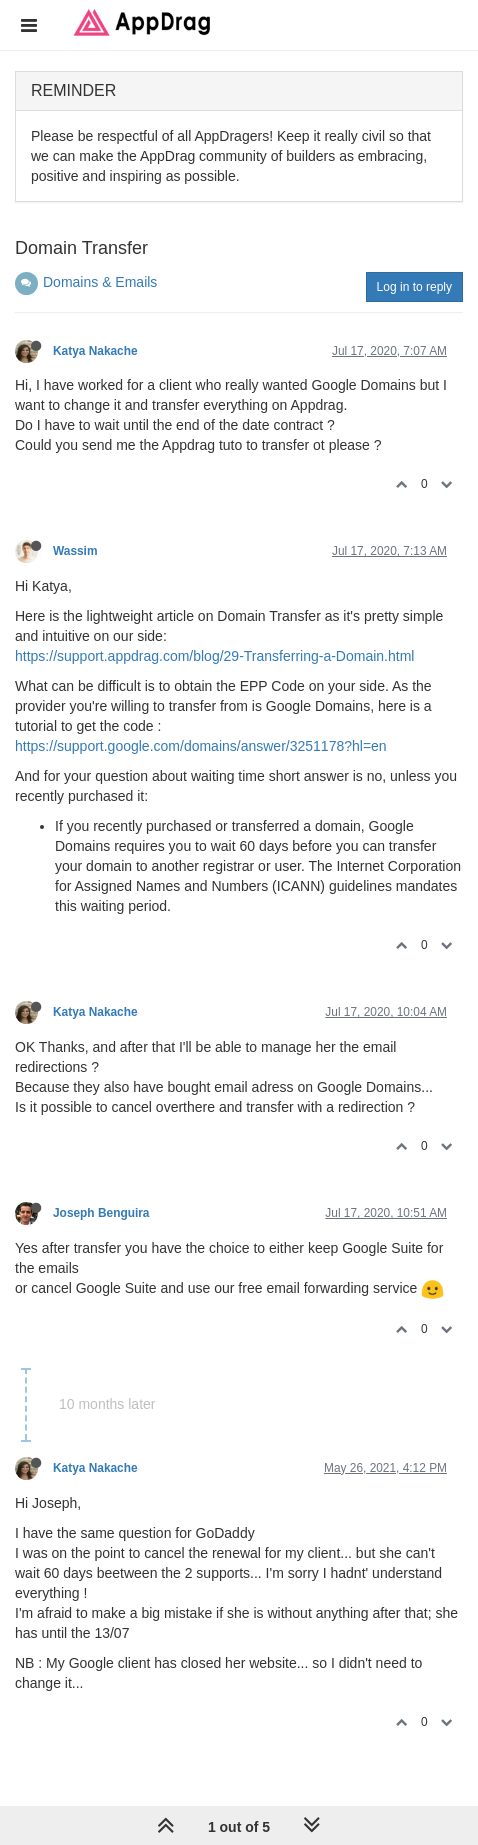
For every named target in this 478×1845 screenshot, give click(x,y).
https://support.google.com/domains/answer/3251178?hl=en (201, 746)
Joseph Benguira (101, 1213)
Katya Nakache (95, 351)
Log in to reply (414, 287)
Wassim (75, 551)
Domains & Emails (100, 282)
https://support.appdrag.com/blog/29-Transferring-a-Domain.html (214, 656)
